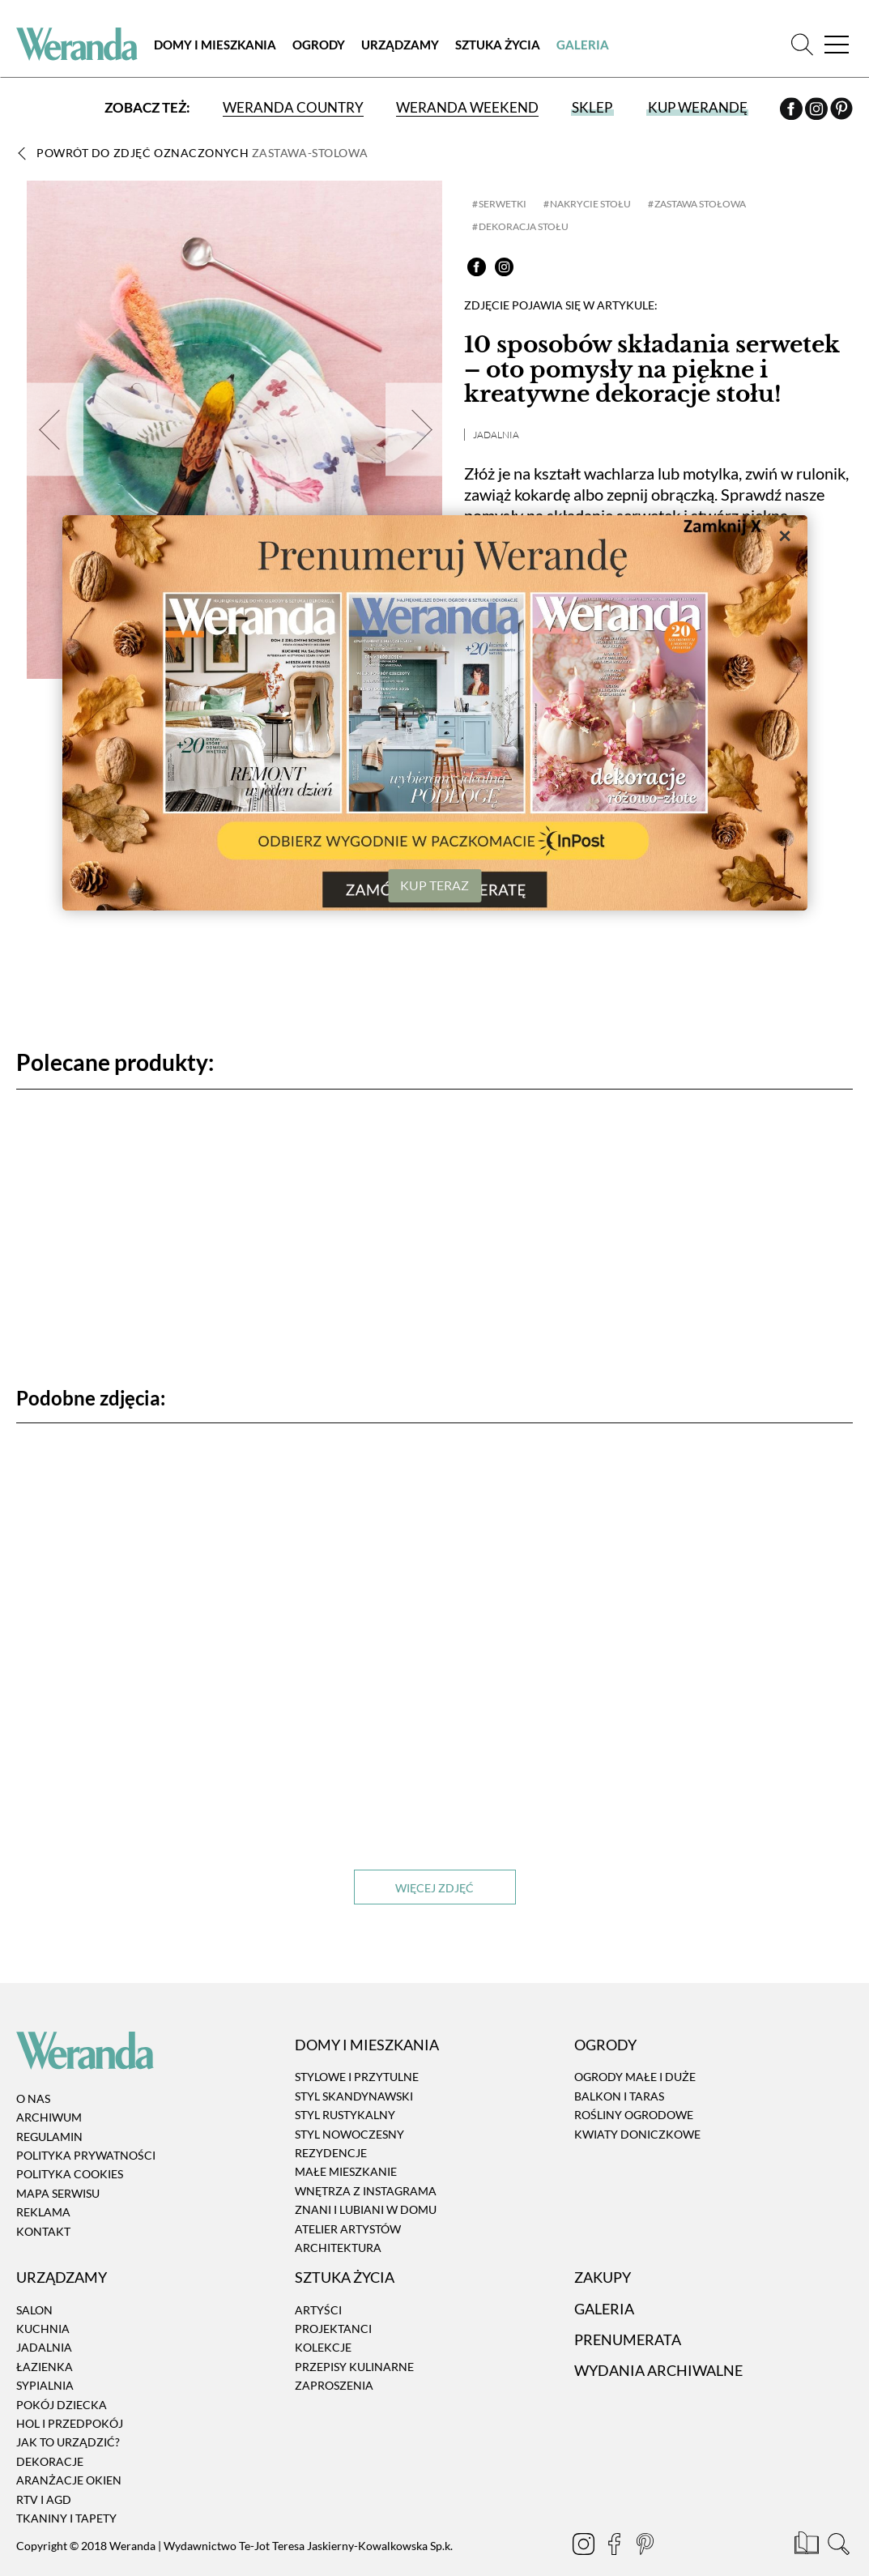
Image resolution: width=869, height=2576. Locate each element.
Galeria (582, 44)
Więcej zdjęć (434, 1887)
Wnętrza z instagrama (366, 2190)
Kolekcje (323, 2347)
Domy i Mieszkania (215, 44)
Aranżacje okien (68, 2479)
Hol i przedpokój (69, 2422)
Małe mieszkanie (346, 2171)
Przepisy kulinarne (354, 2366)
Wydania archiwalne (658, 2369)
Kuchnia (43, 2328)
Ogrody (318, 44)
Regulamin (49, 2136)
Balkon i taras (619, 2095)
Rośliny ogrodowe (633, 2114)
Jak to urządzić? (68, 2441)
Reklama (43, 2211)
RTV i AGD (43, 2499)
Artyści (318, 2309)
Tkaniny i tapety (66, 2517)
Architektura (338, 2247)
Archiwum (49, 2116)
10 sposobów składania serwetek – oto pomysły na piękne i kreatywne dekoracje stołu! (652, 370)
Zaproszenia (334, 2384)
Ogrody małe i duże (635, 2076)
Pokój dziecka (61, 2404)
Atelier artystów (348, 2228)
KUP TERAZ (434, 885)
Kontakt (43, 2230)
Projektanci (333, 2328)
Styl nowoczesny (349, 2133)
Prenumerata (627, 2339)
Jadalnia (496, 435)
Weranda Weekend (467, 107)
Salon (34, 2309)
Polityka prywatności (85, 2154)
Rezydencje (331, 2152)
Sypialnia (45, 2384)
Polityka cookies (69, 2174)
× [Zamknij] (784, 534)
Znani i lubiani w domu (366, 2209)
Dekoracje (49, 2460)
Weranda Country (293, 107)
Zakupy (602, 2276)
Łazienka (44, 2366)
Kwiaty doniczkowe (637, 2133)
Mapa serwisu (58, 2192)
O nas (33, 2098)
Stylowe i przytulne (357, 2076)
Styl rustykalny (345, 2114)
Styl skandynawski (354, 2095)
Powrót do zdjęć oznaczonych (202, 153)
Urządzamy (400, 44)
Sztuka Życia (497, 44)
